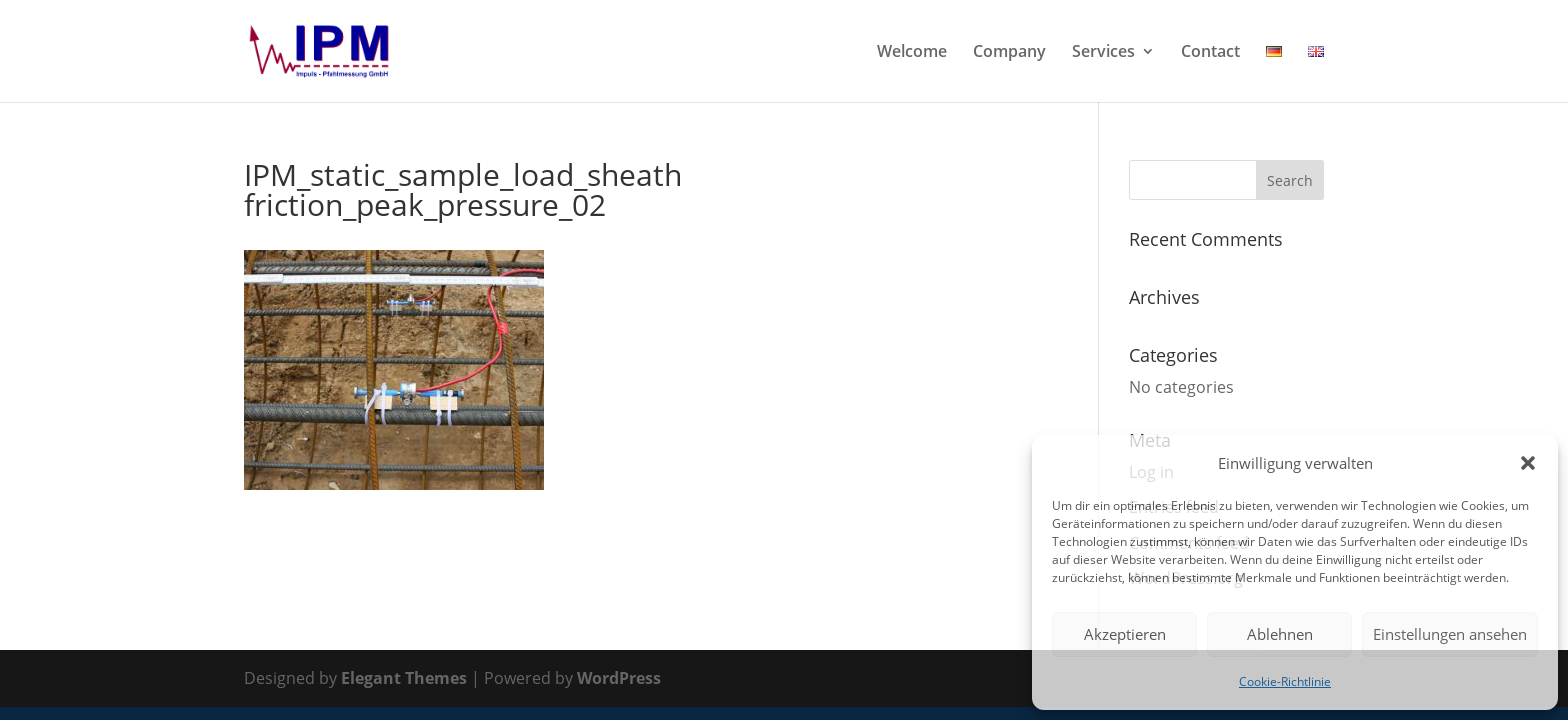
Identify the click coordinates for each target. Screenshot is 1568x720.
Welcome (912, 53)
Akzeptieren (1125, 634)
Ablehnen (1280, 634)
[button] (1528, 463)
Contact (1210, 53)
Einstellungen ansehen (1450, 634)
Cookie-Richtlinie (1285, 681)
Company (1009, 53)
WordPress (619, 678)
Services (1103, 53)
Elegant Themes (404, 678)
